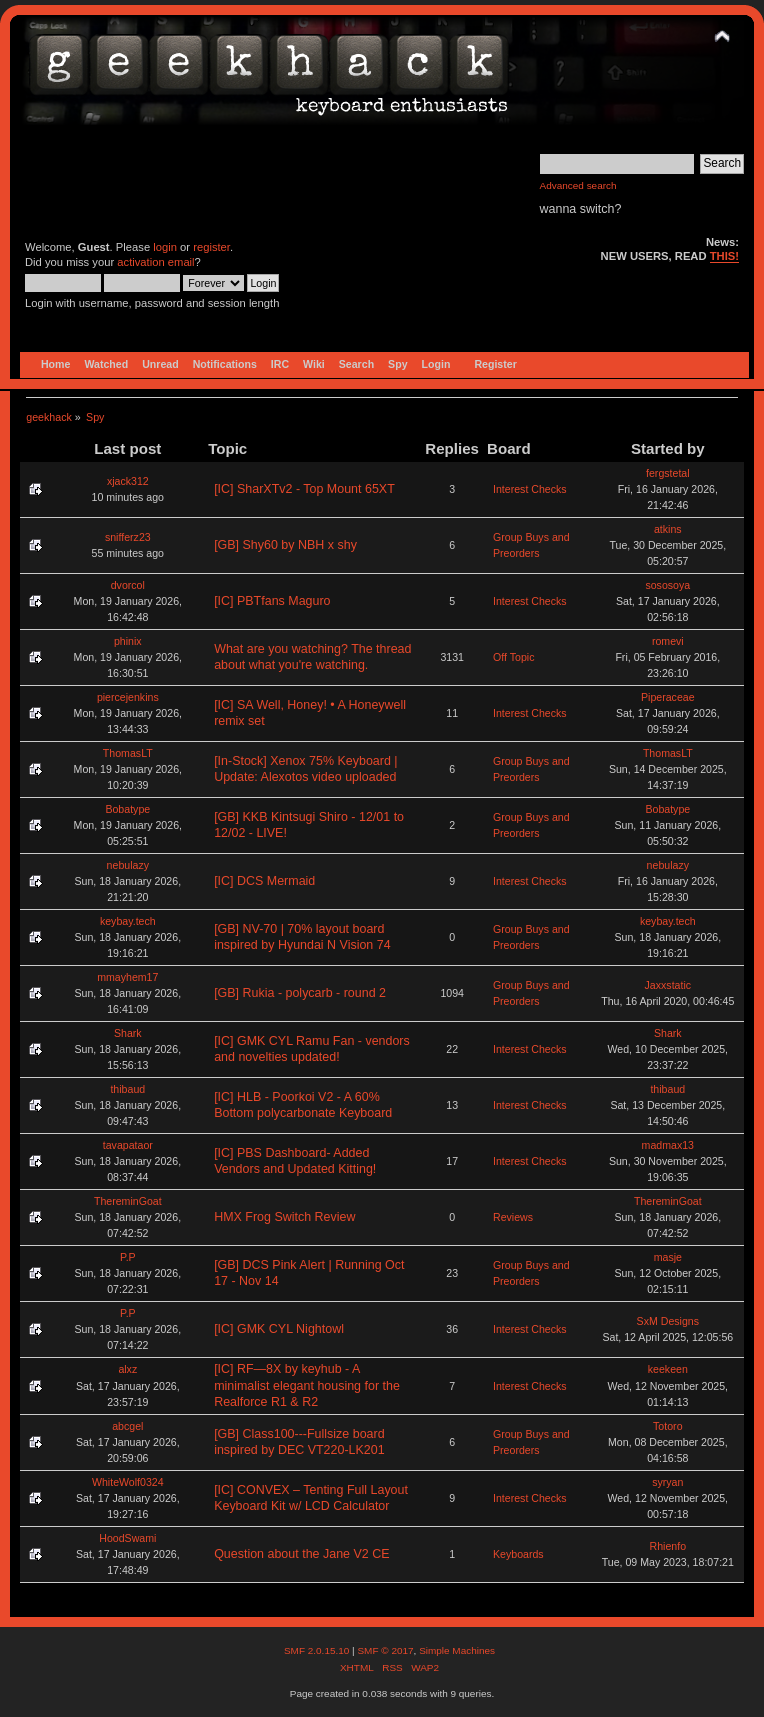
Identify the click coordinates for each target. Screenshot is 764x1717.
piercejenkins (128, 697)
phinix (128, 641)
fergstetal (668, 473)
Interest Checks (530, 489)
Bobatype (127, 809)
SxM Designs (668, 1321)
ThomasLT (128, 753)
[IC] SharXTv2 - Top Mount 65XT (304, 489)
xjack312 (128, 481)
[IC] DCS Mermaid (264, 881)
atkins (668, 529)
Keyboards (518, 1554)
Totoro (667, 1426)
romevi (668, 641)
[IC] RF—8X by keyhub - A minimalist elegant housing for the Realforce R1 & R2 (307, 1385)
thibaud (127, 1089)
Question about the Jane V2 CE (301, 1554)
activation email (155, 262)
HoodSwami (127, 1538)
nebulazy (128, 865)
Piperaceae (668, 697)
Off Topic (513, 657)
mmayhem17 (127, 977)
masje (668, 1257)
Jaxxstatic (668, 985)
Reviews (513, 1217)
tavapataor (128, 1145)
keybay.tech (128, 921)
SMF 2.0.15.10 (318, 1650)
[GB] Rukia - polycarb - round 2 (300, 993)
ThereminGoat (128, 1201)
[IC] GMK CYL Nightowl (279, 1329)
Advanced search (578, 185)
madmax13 (668, 1145)
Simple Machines (457, 1650)
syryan (667, 1482)
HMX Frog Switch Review (284, 1217)
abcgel (127, 1426)
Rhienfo (668, 1546)
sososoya (667, 585)
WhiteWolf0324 (128, 1482)
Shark (128, 1033)
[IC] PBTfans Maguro (272, 601)
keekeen (668, 1369)
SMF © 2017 (385, 1650)
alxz (127, 1369)
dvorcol (128, 585)
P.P (128, 1257)
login (165, 247)
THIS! (724, 256)
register (211, 247)
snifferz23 (128, 537)
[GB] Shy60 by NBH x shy (285, 545)
